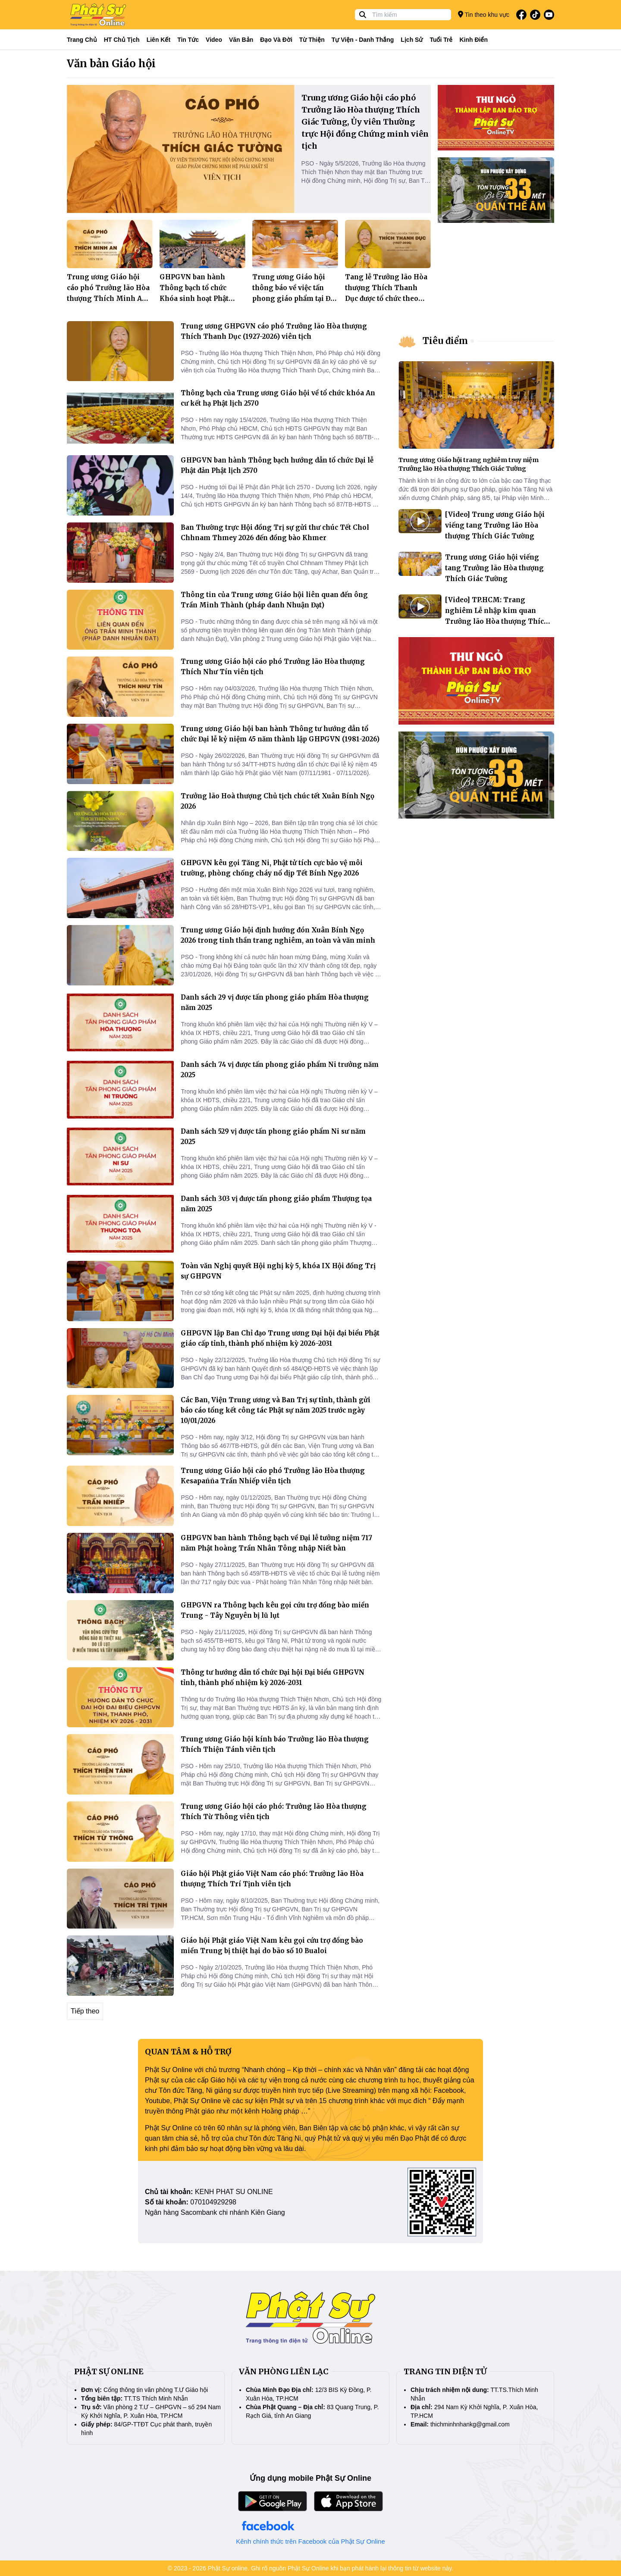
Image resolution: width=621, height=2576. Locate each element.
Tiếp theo (85, 2011)
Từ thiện (312, 39)
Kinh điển (474, 39)
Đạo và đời (276, 39)
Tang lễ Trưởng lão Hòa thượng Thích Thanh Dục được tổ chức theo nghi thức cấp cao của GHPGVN (386, 298)
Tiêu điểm (445, 340)
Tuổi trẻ (441, 39)
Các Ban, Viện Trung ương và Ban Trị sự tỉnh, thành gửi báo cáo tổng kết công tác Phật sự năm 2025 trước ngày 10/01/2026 (275, 1410)
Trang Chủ (82, 39)
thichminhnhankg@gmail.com (470, 2424)
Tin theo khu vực (483, 14)
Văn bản (241, 39)
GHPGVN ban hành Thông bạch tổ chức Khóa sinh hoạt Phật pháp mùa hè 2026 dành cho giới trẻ (200, 298)
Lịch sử (412, 39)
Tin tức (188, 39)
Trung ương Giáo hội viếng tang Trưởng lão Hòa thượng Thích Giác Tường (494, 568)
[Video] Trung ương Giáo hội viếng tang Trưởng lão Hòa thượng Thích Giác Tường (495, 525)
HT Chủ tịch (122, 39)
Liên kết (158, 39)
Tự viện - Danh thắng (363, 39)
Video (214, 39)
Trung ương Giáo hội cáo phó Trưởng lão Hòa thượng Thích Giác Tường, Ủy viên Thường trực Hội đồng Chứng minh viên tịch (365, 122)
